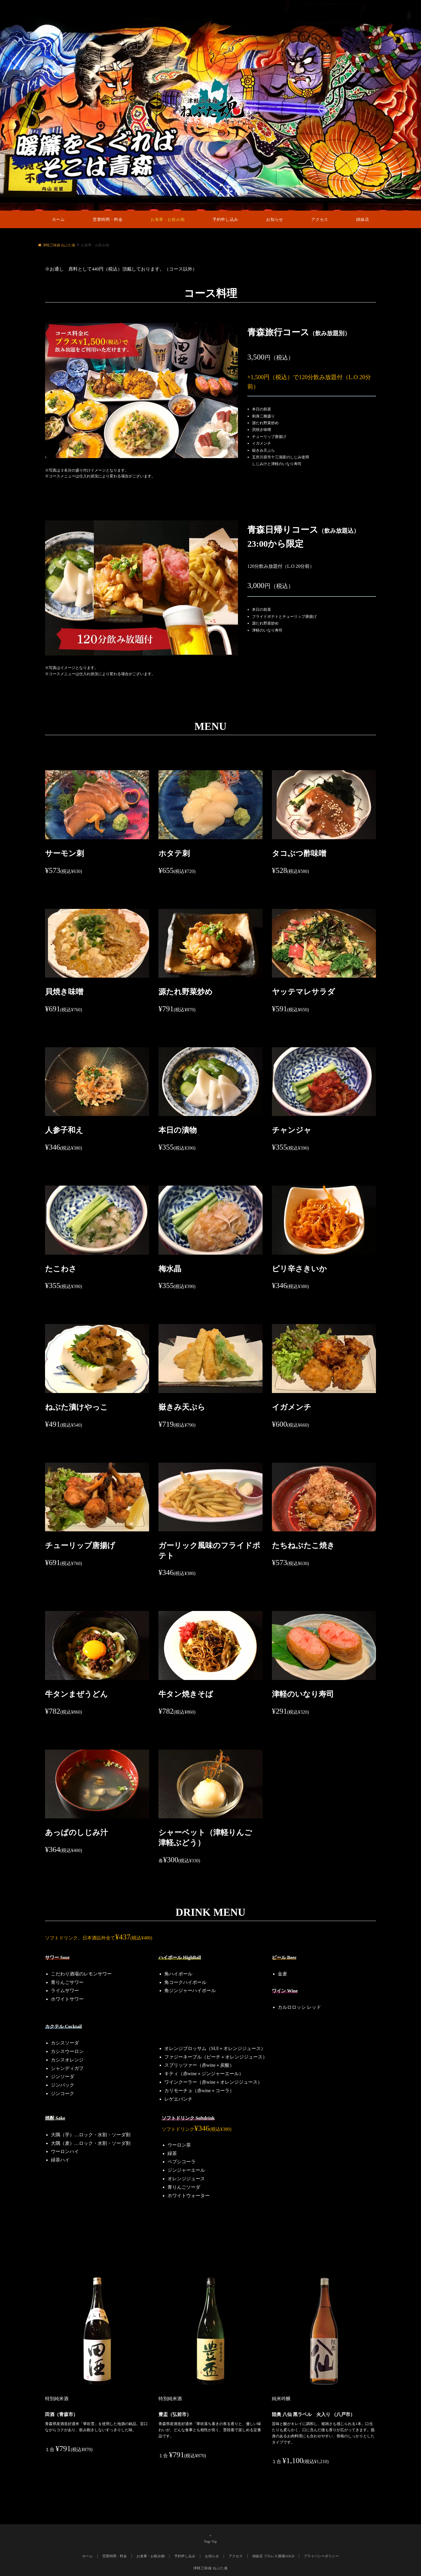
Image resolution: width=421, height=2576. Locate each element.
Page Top (210, 2539)
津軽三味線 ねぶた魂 (210, 2568)
